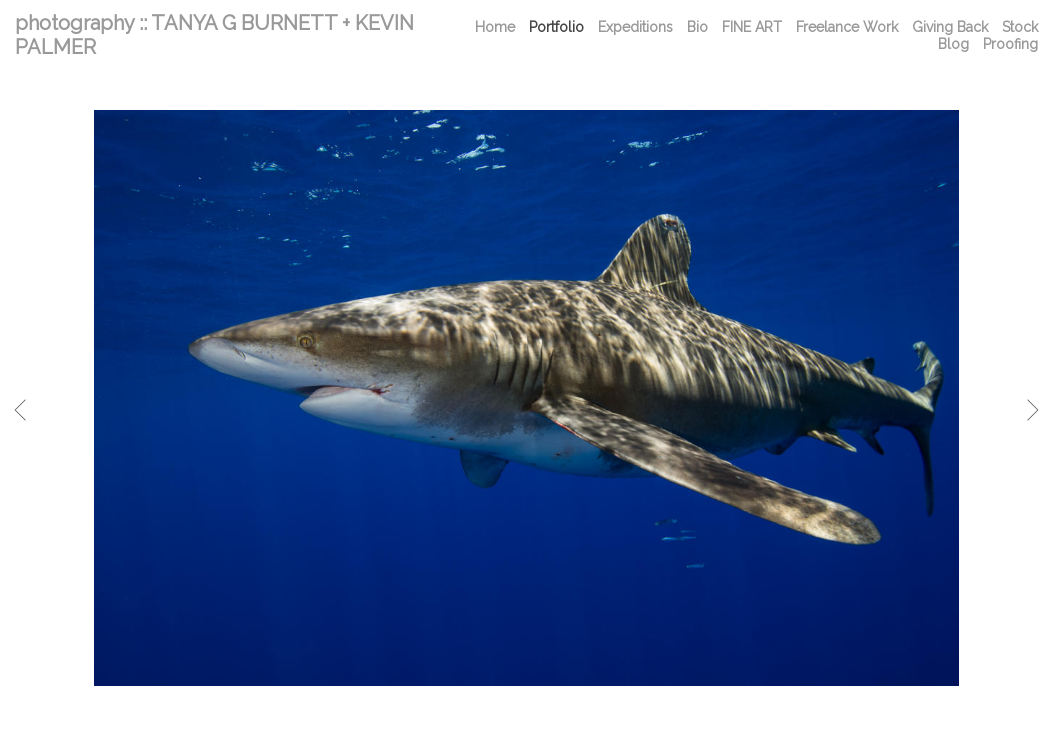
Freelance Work (847, 27)
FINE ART (752, 27)
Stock (1020, 27)
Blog (953, 44)
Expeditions (635, 27)
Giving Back (950, 27)
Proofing (1010, 44)
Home (495, 27)
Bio (697, 27)
